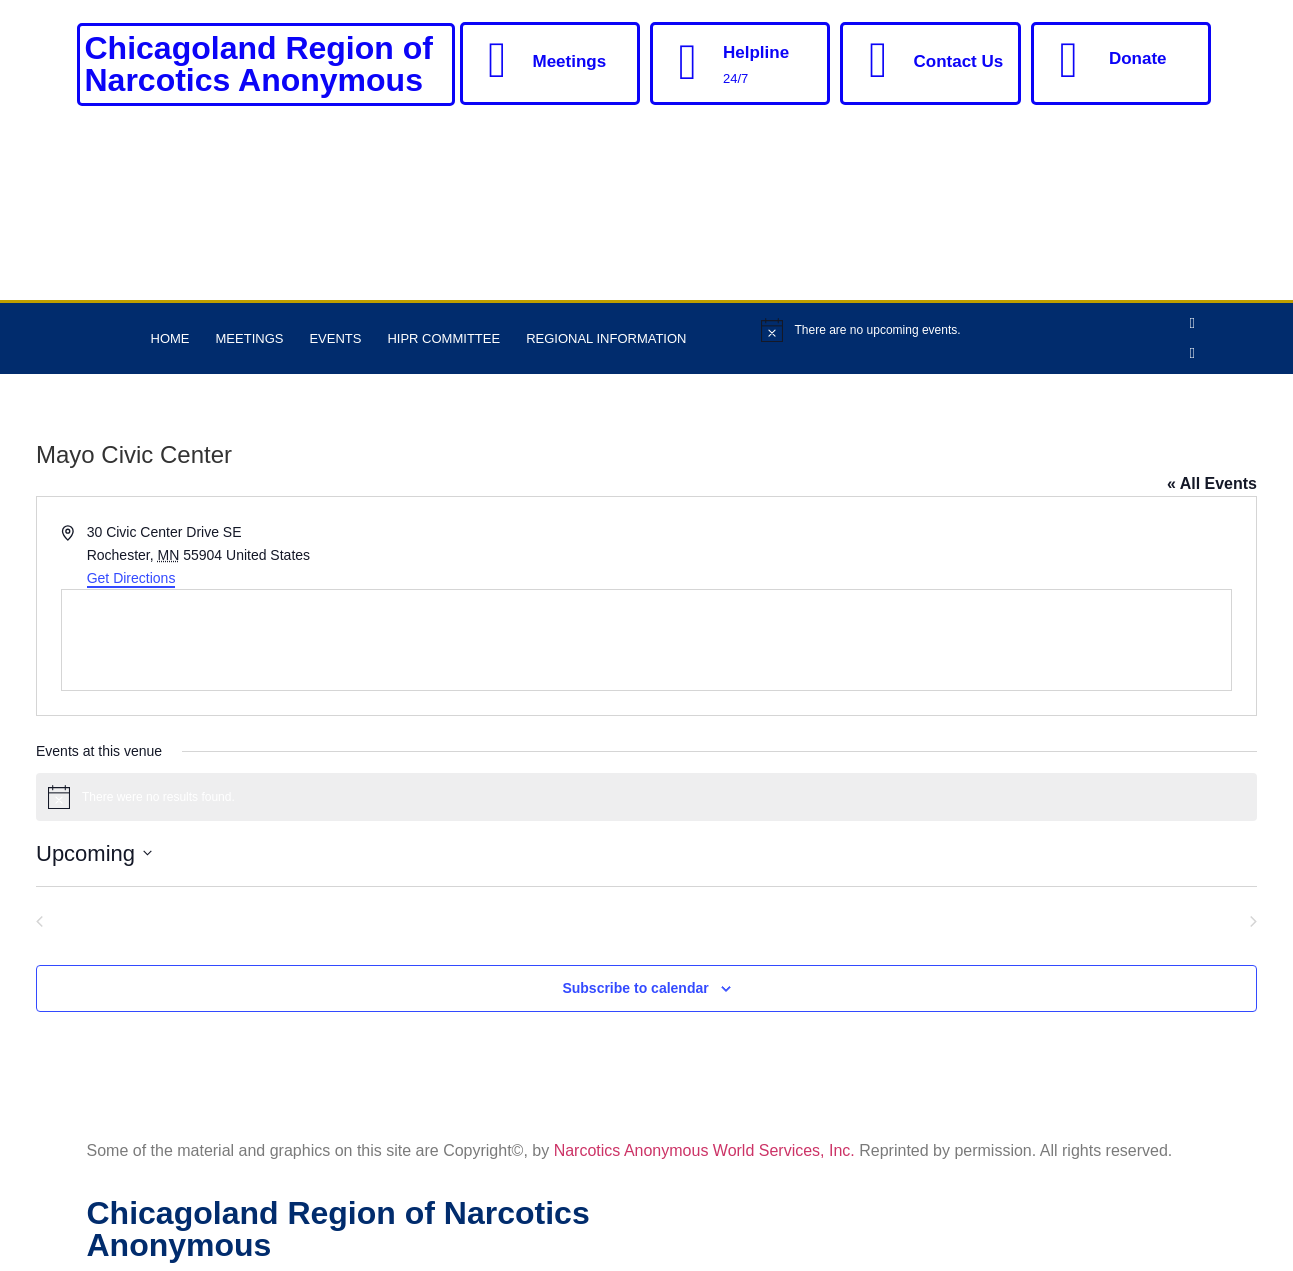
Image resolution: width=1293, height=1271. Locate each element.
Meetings (570, 61)
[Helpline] (688, 62)
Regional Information (606, 338)
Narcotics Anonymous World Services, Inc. (704, 1150)
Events (335, 338)
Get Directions (131, 578)
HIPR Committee (443, 338)
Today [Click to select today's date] (646, 919)
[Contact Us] (878, 60)
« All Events (1212, 483)
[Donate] (1069, 60)
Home (170, 338)
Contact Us (958, 61)
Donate (1138, 58)
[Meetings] (498, 60)
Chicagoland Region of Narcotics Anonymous (259, 64)
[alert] (966, 330)
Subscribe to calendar (635, 988)
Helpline (756, 52)
